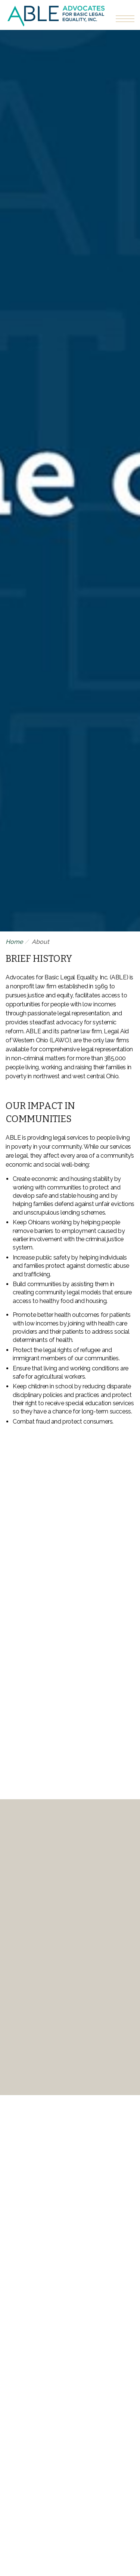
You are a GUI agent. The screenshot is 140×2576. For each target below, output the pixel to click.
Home (14, 941)
